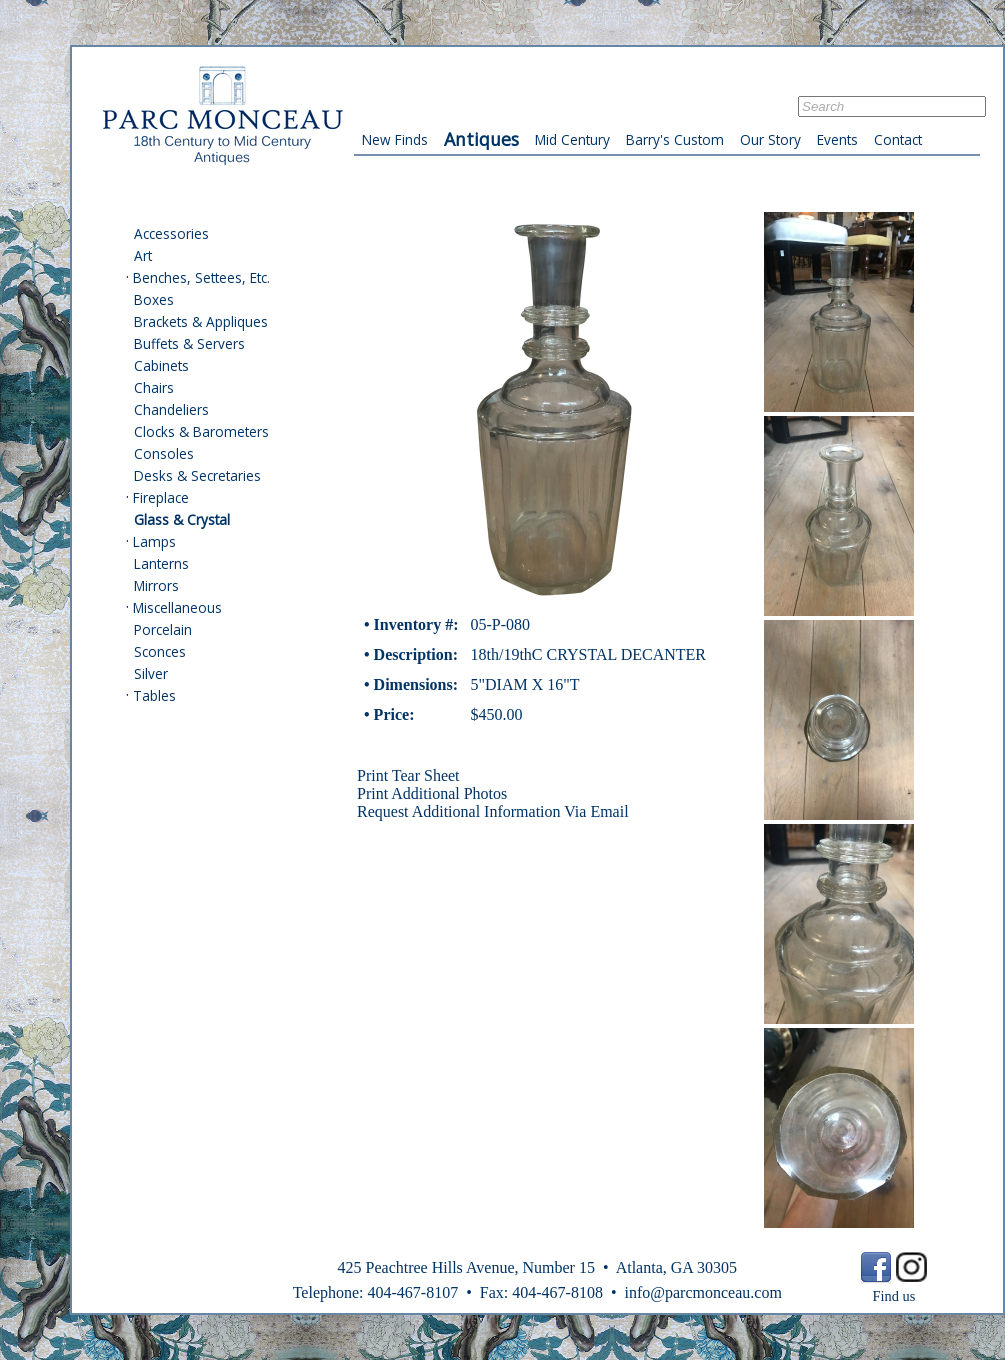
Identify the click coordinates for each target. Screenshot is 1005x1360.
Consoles (164, 453)
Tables (154, 695)
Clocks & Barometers (201, 431)
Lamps (154, 541)
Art (143, 255)
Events (837, 139)
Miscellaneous (177, 607)
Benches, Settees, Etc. (201, 277)
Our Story (770, 139)
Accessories (171, 233)
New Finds (395, 139)
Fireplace (161, 497)
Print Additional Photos (432, 793)
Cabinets (161, 365)
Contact (898, 139)
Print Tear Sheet (408, 775)
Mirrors (156, 585)
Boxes (154, 299)
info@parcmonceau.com (702, 1292)
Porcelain (163, 629)
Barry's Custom (675, 139)
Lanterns (161, 563)
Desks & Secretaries (197, 475)
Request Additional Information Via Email (493, 811)
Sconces (160, 651)
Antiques (481, 139)
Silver (151, 673)
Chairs (154, 387)
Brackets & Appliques (201, 321)
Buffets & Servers (189, 343)
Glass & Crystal (182, 519)
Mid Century (572, 139)
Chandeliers (171, 409)
